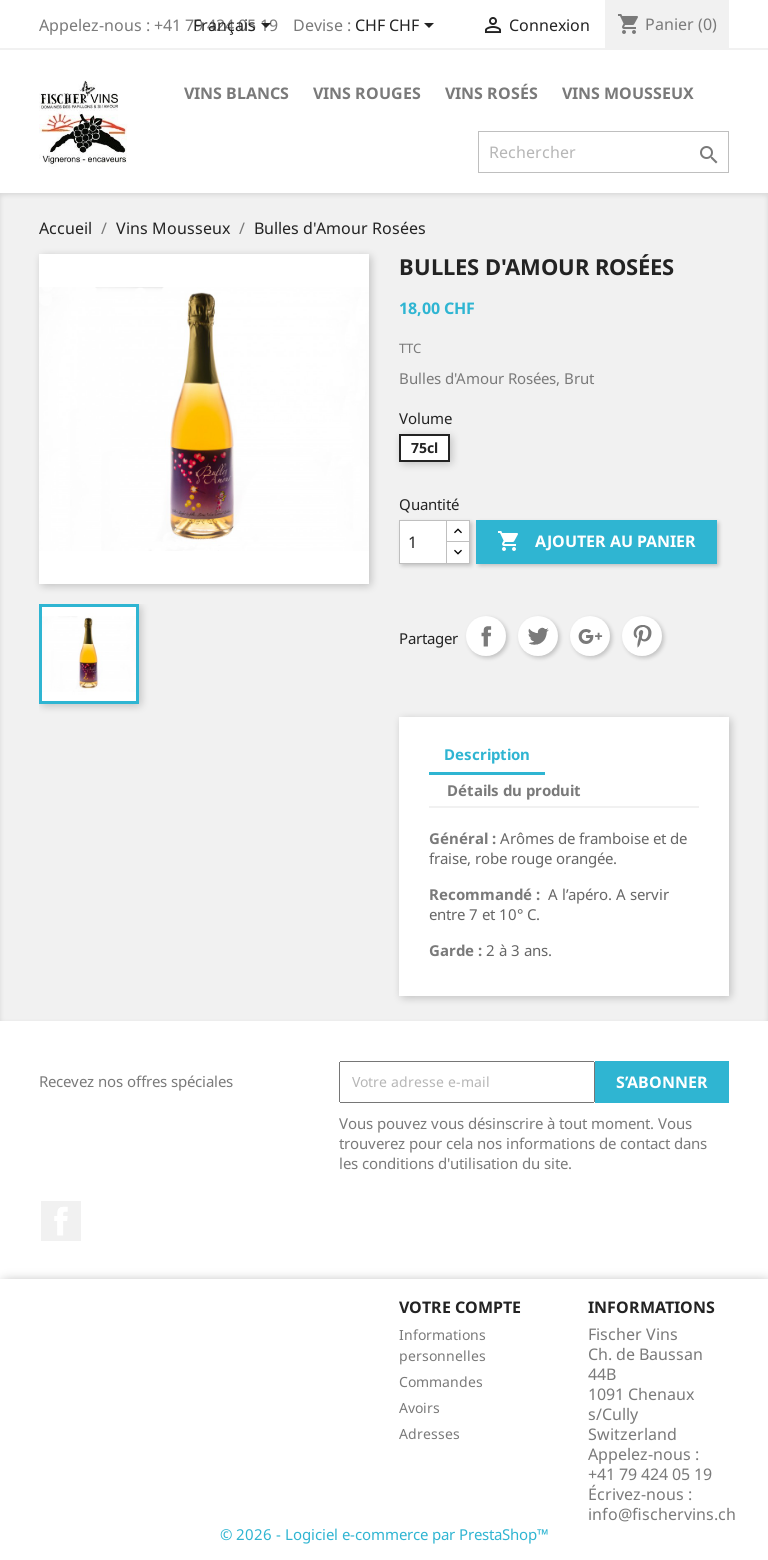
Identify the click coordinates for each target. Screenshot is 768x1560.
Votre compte (460, 1307)
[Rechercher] (603, 152)
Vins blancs (236, 93)
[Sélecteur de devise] (398, 27)
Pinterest (642, 636)
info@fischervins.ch (662, 1514)
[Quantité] (423, 542)
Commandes (441, 1381)
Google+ (590, 636)
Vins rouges (367, 93)
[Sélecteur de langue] (235, 27)
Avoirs (419, 1407)
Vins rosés (491, 93)
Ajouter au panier (596, 542)
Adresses (429, 1433)
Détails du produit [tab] (514, 790)
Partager (486, 636)
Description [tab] (487, 754)
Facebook (61, 1221)
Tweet (538, 636)
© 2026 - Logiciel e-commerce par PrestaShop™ (384, 1534)
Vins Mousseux (628, 93)
